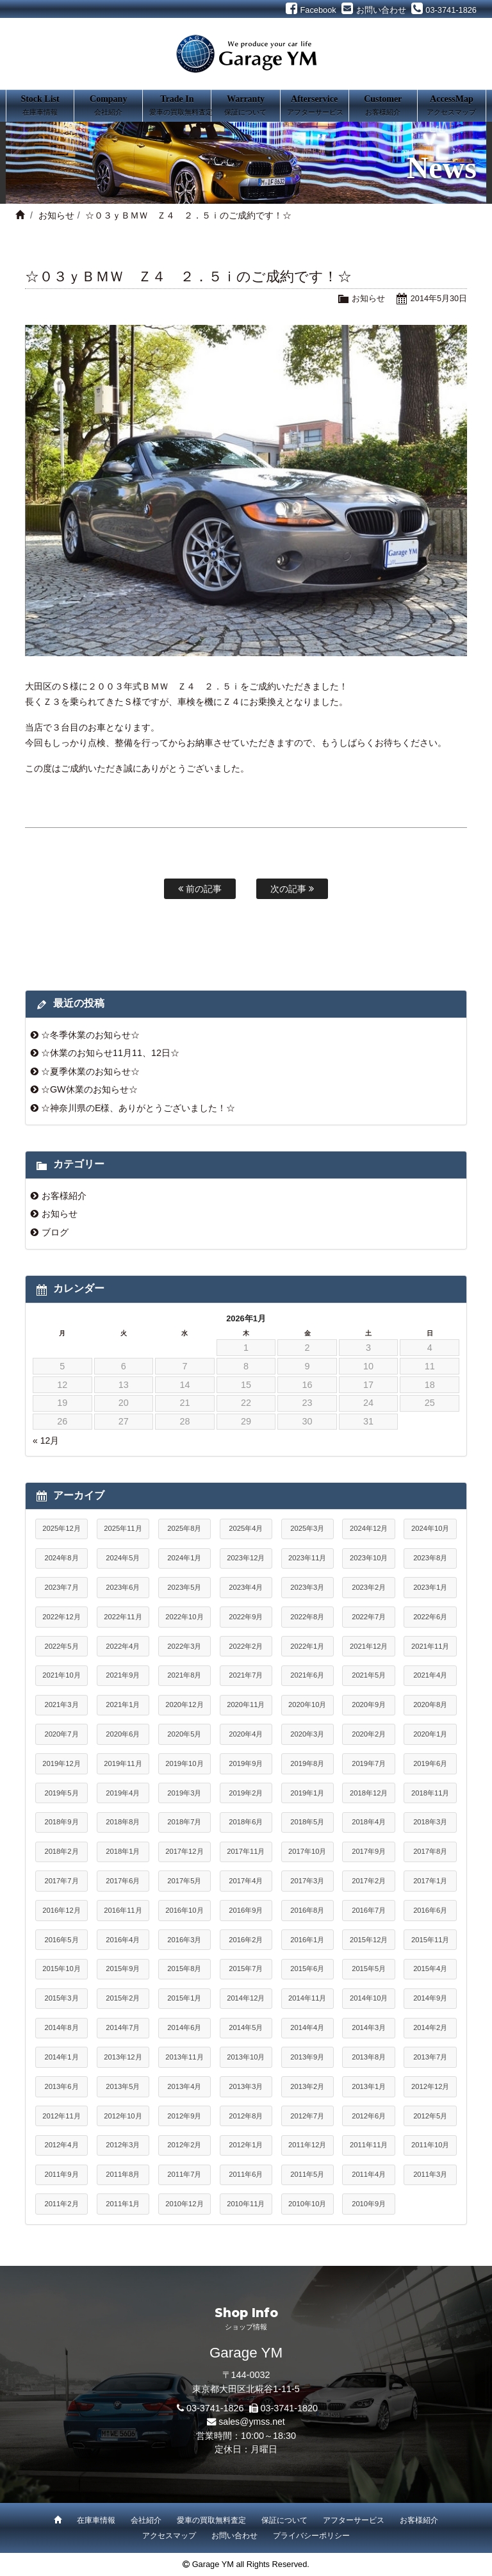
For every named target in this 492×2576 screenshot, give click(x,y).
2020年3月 (307, 1734)
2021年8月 (184, 1675)
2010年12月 (184, 2204)
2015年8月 (184, 1968)
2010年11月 (246, 2204)
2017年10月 (307, 1851)
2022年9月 (246, 1617)
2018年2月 (61, 1851)
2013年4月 (184, 2086)
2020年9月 (369, 1704)
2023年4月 (246, 1587)
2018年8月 (123, 1822)
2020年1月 (430, 1734)
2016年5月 (61, 1940)
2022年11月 (123, 1617)
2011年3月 (430, 2174)
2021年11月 (430, 1646)
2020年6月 (123, 1734)
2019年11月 (123, 1763)
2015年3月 (61, 1998)
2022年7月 (369, 1617)
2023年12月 (246, 1558)
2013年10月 (246, 2057)
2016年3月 (184, 1940)
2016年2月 (246, 1940)
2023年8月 (430, 1558)
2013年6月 (61, 2086)
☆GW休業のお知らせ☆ (89, 1089)
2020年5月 (184, 1734)
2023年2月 (369, 1587)
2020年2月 (369, 1734)
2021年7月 (246, 1675)
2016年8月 (307, 1910)
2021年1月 (123, 1704)
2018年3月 (430, 1822)
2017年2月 (369, 1881)
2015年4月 (430, 1968)
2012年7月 (307, 2116)
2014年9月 (430, 1998)
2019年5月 (61, 1793)
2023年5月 (184, 1587)
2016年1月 (307, 1940)
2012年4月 (61, 2145)
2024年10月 (430, 1528)
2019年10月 (184, 1763)
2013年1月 (369, 2086)
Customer (383, 106)
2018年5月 (307, 1822)
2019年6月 (430, 1763)
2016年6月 (430, 1910)
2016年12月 (61, 1910)
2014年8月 (61, 2027)
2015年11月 (430, 1940)
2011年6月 (246, 2174)
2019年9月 (246, 1763)
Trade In (180, 106)
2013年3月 (246, 2086)
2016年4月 (123, 1940)
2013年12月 (123, 2057)
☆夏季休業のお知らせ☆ (90, 1071)
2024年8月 (61, 1558)
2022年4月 (123, 1646)
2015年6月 (307, 1968)
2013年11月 (184, 2057)
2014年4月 (307, 2027)
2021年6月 (307, 1675)
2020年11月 (246, 1704)
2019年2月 (246, 1793)
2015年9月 (123, 1968)
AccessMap (451, 106)
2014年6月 (184, 2027)
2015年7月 (246, 1968)
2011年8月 (123, 2174)
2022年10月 (184, 1617)
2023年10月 (369, 1558)
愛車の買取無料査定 (211, 2520)
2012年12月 (430, 2086)
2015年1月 (184, 1998)
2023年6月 (123, 1587)
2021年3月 (61, 1704)
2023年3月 (307, 1587)
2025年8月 (184, 1528)
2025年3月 (307, 1528)
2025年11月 (123, 1528)
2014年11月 (307, 1998)
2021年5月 (369, 1675)
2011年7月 (184, 2174)
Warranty (245, 106)
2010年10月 (307, 2204)
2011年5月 (307, 2174)
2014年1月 (61, 2057)
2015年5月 (369, 1968)
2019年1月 (307, 1793)
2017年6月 (123, 1881)
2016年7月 (369, 1910)
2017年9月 (369, 1851)
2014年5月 (246, 2027)
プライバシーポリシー (311, 2535)
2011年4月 (369, 2174)
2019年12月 (61, 1763)
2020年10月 (307, 1704)
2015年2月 (123, 1998)
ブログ (55, 1232)
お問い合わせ (234, 2535)
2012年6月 (369, 2116)
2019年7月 (369, 1763)
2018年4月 (369, 1822)
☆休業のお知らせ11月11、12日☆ (110, 1053)
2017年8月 (430, 1851)
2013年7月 (430, 2057)
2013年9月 (307, 2057)
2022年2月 (246, 1646)
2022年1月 (307, 1646)
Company (108, 106)
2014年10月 (369, 1998)
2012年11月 (61, 2116)
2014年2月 (430, 2027)
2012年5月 (430, 2116)
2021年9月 (123, 1675)
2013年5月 (123, 2086)
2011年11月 (369, 2145)
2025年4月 (246, 1528)
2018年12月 (369, 1793)
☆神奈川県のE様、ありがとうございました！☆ (138, 1108)
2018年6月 (246, 1822)
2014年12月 (246, 1998)
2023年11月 (307, 1558)
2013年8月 (369, 2057)
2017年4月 (246, 1881)
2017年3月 (307, 1881)
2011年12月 (307, 2145)
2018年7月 (184, 1822)
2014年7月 (123, 2027)
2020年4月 (246, 1734)
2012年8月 (246, 2116)
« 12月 (46, 1440)
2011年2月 (61, 2204)
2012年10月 (123, 2116)
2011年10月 (430, 2145)
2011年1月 (123, 2204)
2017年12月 (184, 1851)
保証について (284, 2520)
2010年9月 (369, 2204)
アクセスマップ (169, 2535)
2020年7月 (61, 1734)
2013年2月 (307, 2086)
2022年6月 (430, 1617)
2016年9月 (246, 1910)
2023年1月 (430, 1587)
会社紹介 (146, 2520)
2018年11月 (430, 1793)
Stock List (40, 106)
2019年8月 (307, 1763)
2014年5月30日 (438, 298)
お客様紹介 (64, 1196)
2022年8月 (307, 1617)
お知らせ (56, 215)
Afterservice (315, 106)
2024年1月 (184, 1558)
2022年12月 (61, 1617)
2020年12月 (184, 1704)
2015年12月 (369, 1940)
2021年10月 (61, 1675)
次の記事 (292, 889)
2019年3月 (184, 1793)
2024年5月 (123, 1558)
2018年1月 (123, 1851)
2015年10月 (61, 1968)
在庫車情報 (96, 2520)
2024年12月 (369, 1528)
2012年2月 (184, 2145)
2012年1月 (246, 2145)
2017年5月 (184, 1881)
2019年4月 (123, 1793)
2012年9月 (184, 2116)
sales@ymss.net (252, 2421)
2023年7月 (61, 1587)
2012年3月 (123, 2145)
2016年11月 (123, 1910)
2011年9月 (61, 2174)
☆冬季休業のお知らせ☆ (90, 1035)
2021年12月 (369, 1646)
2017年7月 (61, 1881)
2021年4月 (430, 1675)
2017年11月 (246, 1851)
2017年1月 (430, 1881)
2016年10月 (184, 1910)
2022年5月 (61, 1646)
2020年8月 (430, 1704)
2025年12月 (61, 1528)
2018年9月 (61, 1822)
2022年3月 (184, 1646)
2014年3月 (369, 2027)
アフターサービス (353, 2520)
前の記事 (200, 889)
